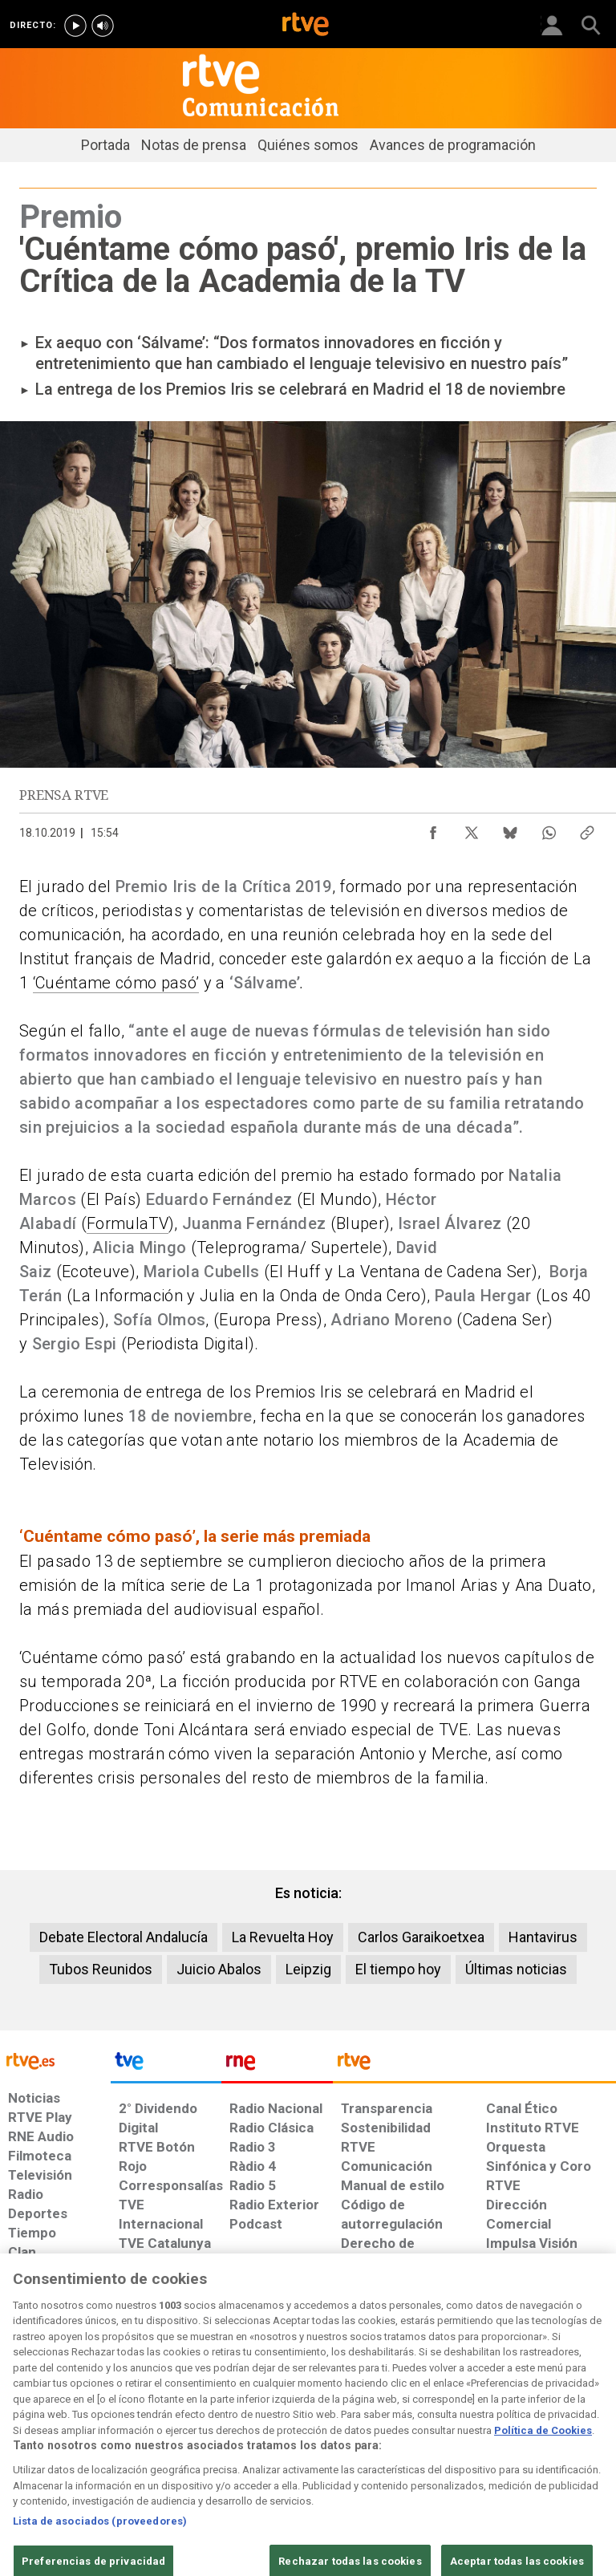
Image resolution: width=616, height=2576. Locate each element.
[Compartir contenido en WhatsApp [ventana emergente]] (548, 828)
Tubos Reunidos (100, 1969)
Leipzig (308, 1969)
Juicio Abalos (218, 1969)
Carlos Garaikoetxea (421, 1937)
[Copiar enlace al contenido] (587, 828)
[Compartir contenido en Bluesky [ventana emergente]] (510, 828)
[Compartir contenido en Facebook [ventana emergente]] (433, 828)
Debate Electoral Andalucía (123, 1937)
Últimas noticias (516, 1969)
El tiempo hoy (398, 1969)
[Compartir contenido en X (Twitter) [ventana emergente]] (471, 828)
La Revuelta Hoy (283, 1937)
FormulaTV (127, 1223)
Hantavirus (543, 1937)
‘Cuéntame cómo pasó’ (116, 982)
